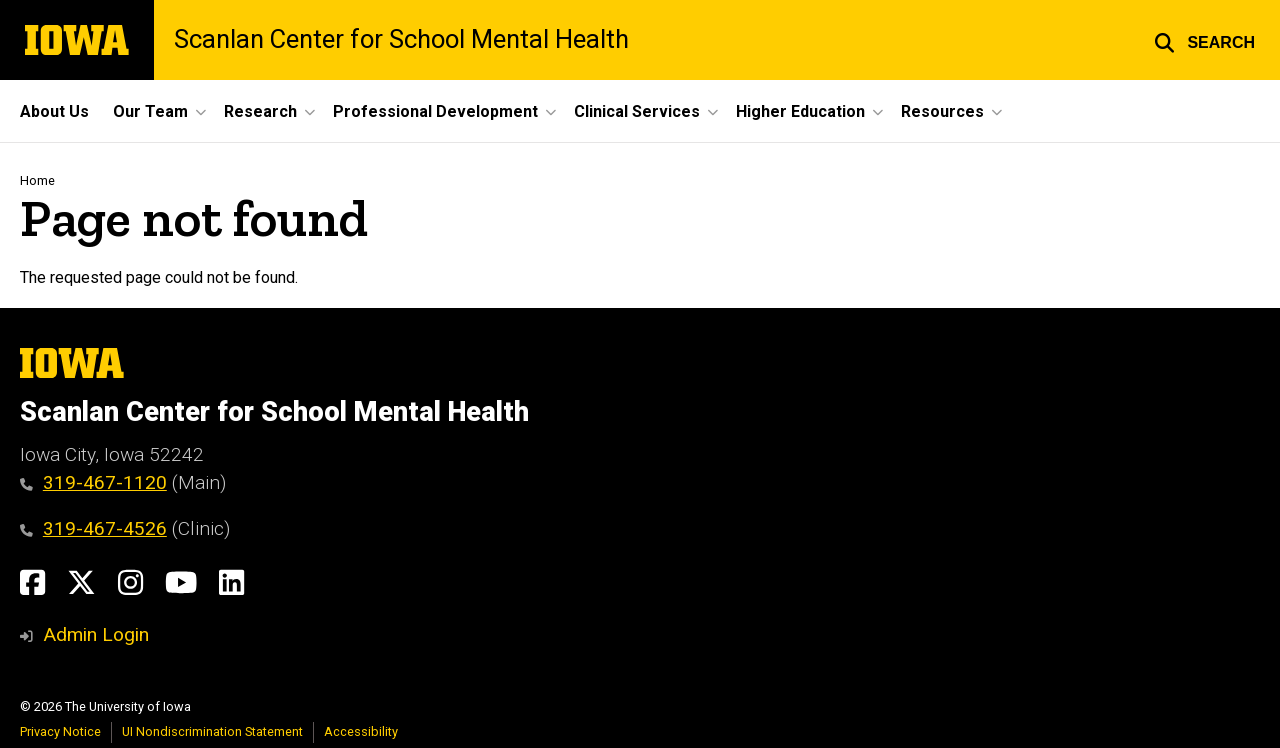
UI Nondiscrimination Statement (212, 731)
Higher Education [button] (800, 111)
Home (37, 180)
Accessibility (361, 731)
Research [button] (260, 111)
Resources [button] (942, 111)
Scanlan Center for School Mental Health (401, 40)
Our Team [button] (150, 111)
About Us (54, 111)
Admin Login (96, 634)
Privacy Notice (60, 731)
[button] (1204, 40)
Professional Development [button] (435, 111)
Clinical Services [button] (637, 111)
